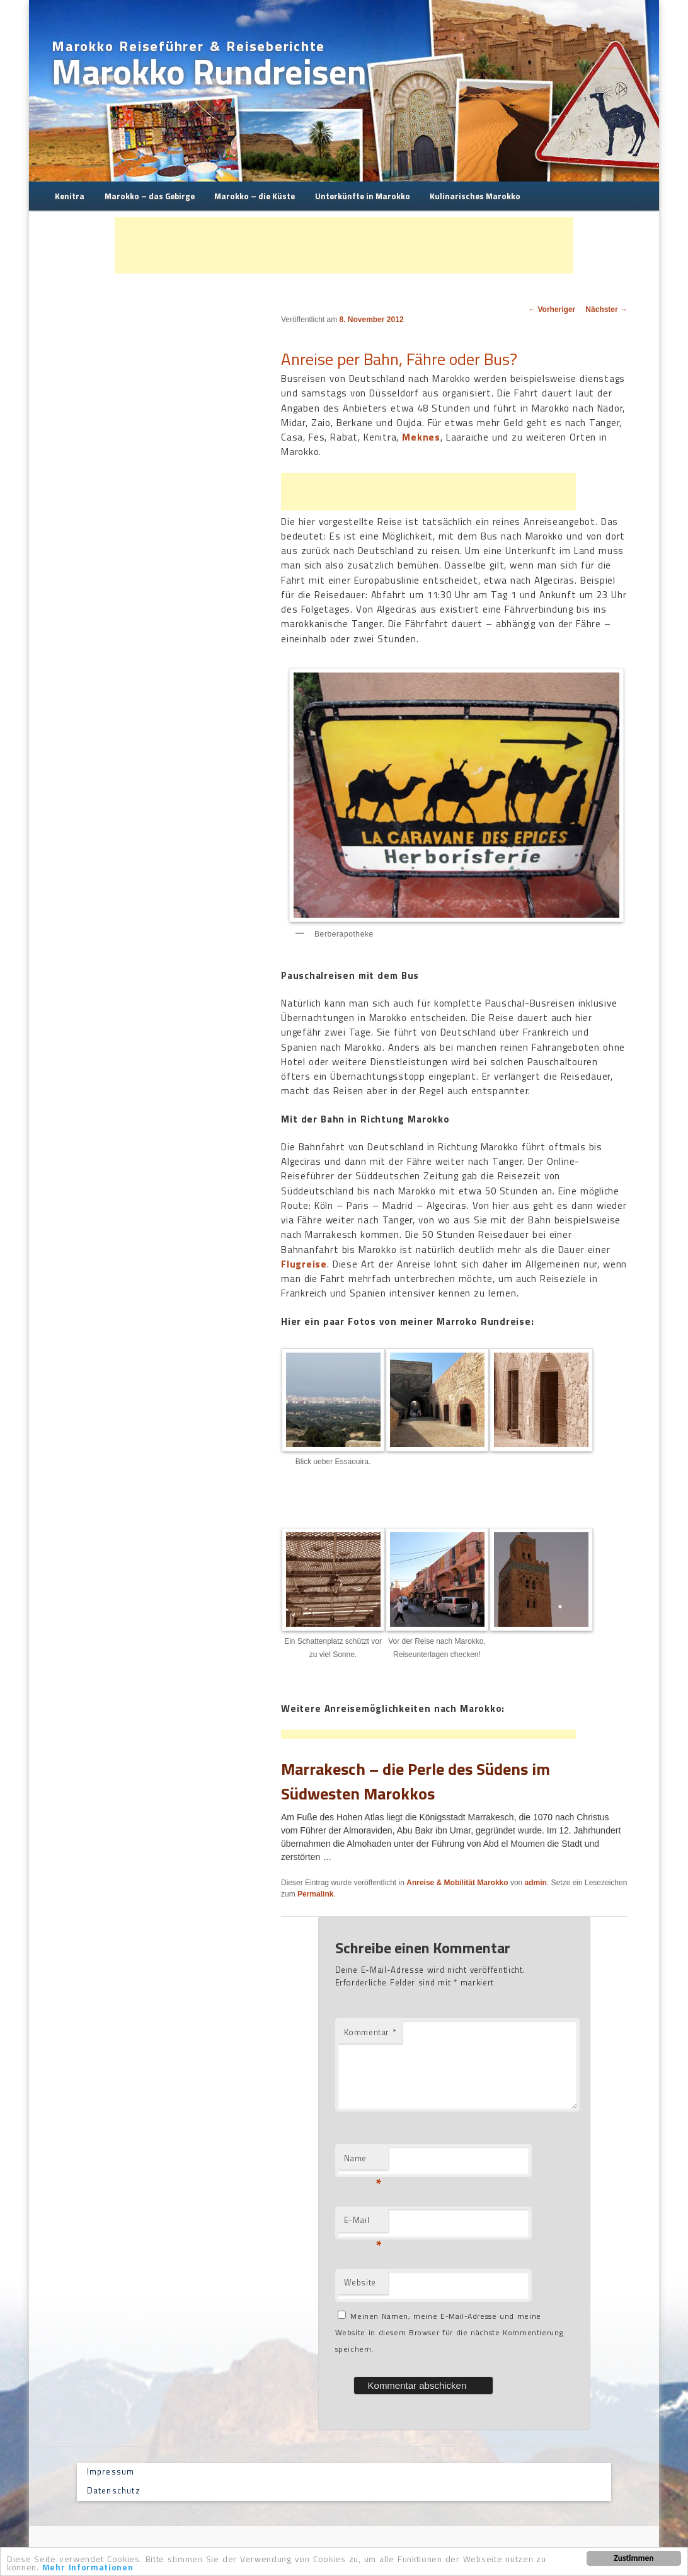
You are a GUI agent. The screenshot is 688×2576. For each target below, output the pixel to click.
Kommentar (370, 2032)
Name (363, 2161)
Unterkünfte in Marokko (362, 196)
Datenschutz (113, 2490)
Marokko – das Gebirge (150, 196)
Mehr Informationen (88, 2568)
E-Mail (363, 2223)
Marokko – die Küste (254, 196)
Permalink (315, 1894)
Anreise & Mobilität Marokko (457, 1882)
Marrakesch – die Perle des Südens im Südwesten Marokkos (415, 1781)
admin (536, 1882)
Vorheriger (551, 309)
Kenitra (69, 196)
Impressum (111, 2471)
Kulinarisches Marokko (475, 196)
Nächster (606, 309)
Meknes (421, 437)
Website (360, 2282)
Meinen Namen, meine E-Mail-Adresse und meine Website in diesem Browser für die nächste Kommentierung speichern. (449, 2332)
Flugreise (304, 1264)
